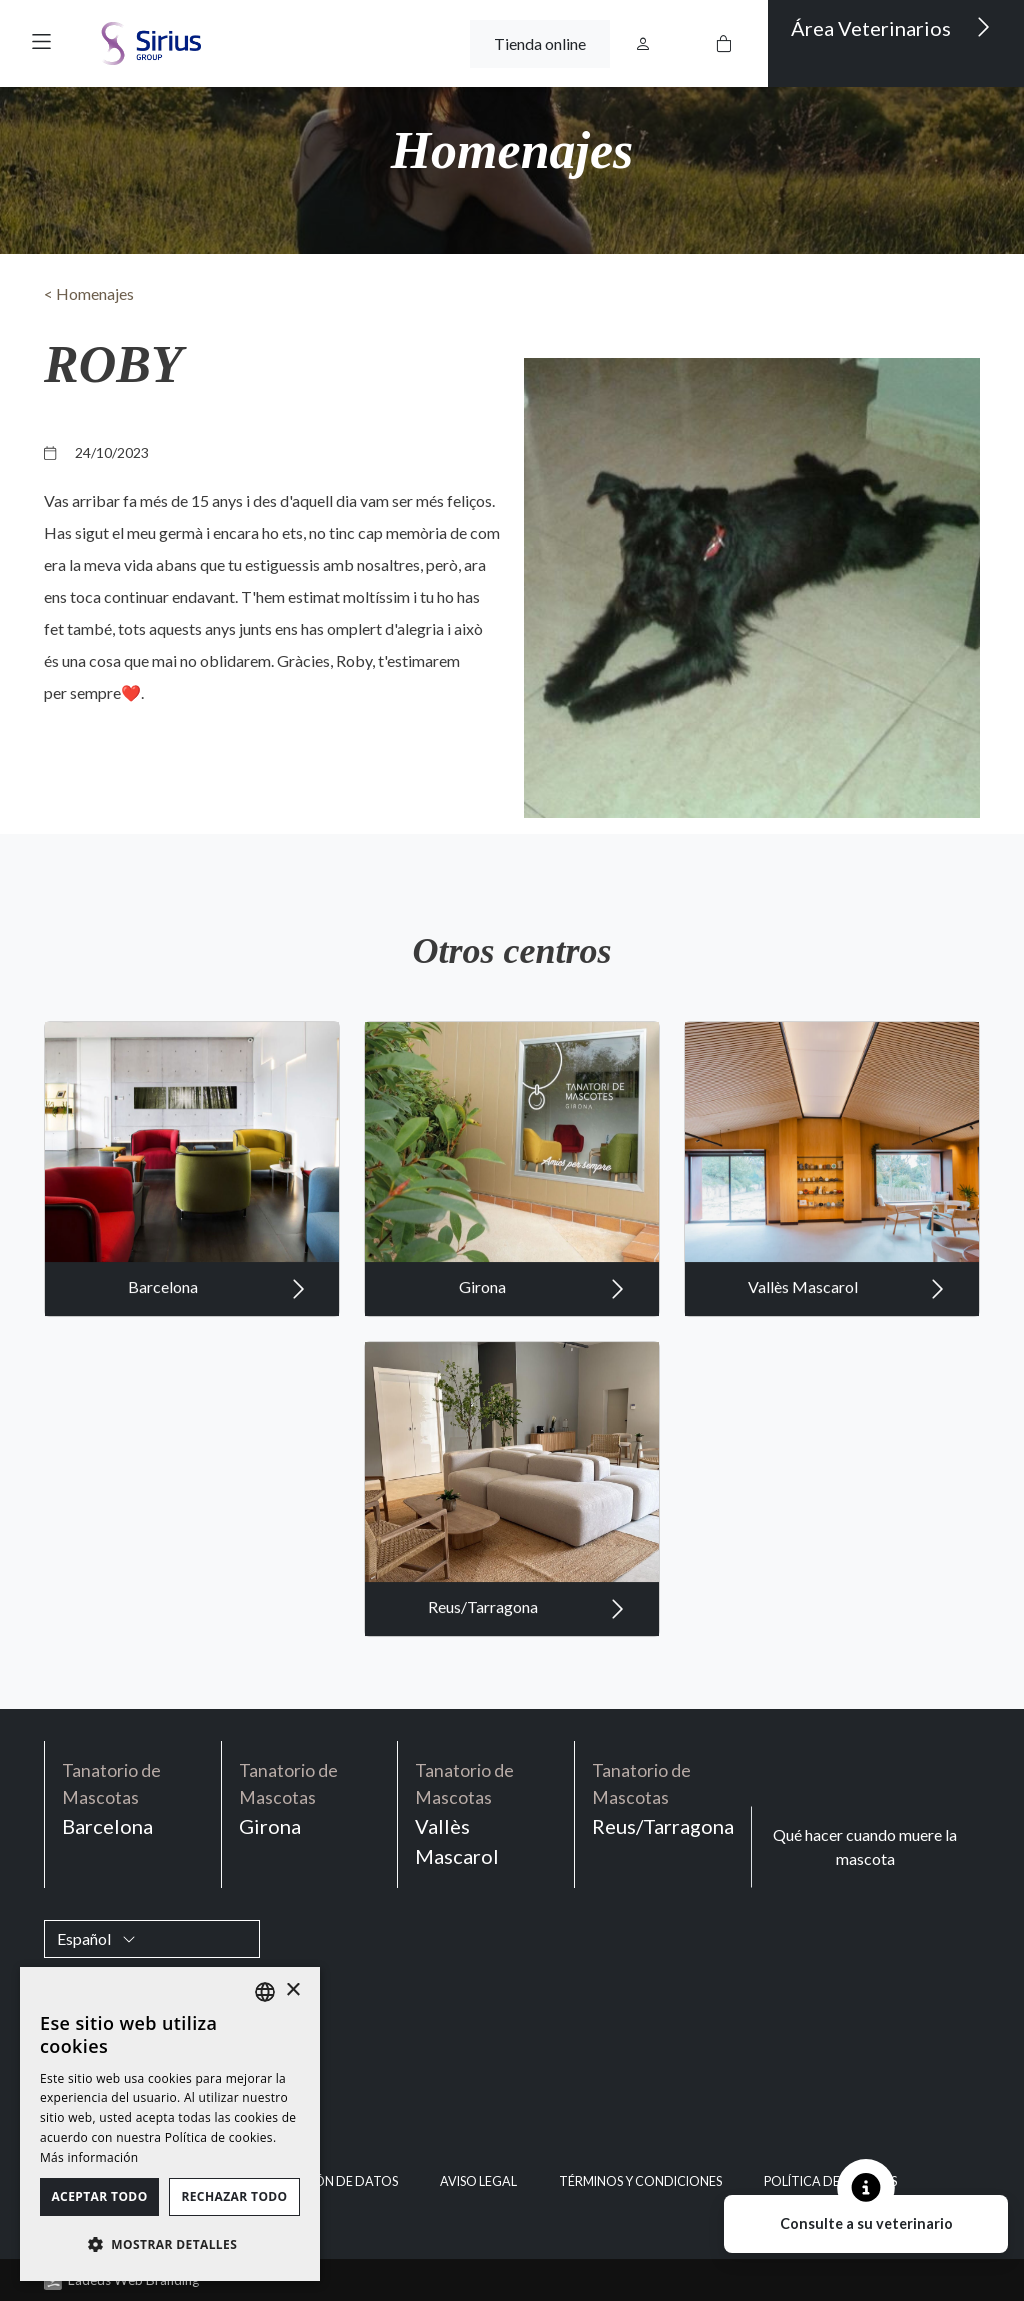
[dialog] (170, 2124)
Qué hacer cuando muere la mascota (865, 1846)
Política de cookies (830, 2181)
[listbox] (265, 1992)
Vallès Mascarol (847, 1360)
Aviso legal (478, 2181)
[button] (41, 40)
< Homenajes (89, 293)
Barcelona (217, 1360)
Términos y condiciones (640, 2181)
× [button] (292, 1990)
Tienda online (540, 43)
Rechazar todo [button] (234, 2196)
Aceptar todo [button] (99, 2196)
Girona (542, 1360)
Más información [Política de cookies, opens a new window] (89, 2157)
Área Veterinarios (891, 27)
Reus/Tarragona (527, 1680)
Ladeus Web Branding (133, 2280)
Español (96, 1938)
